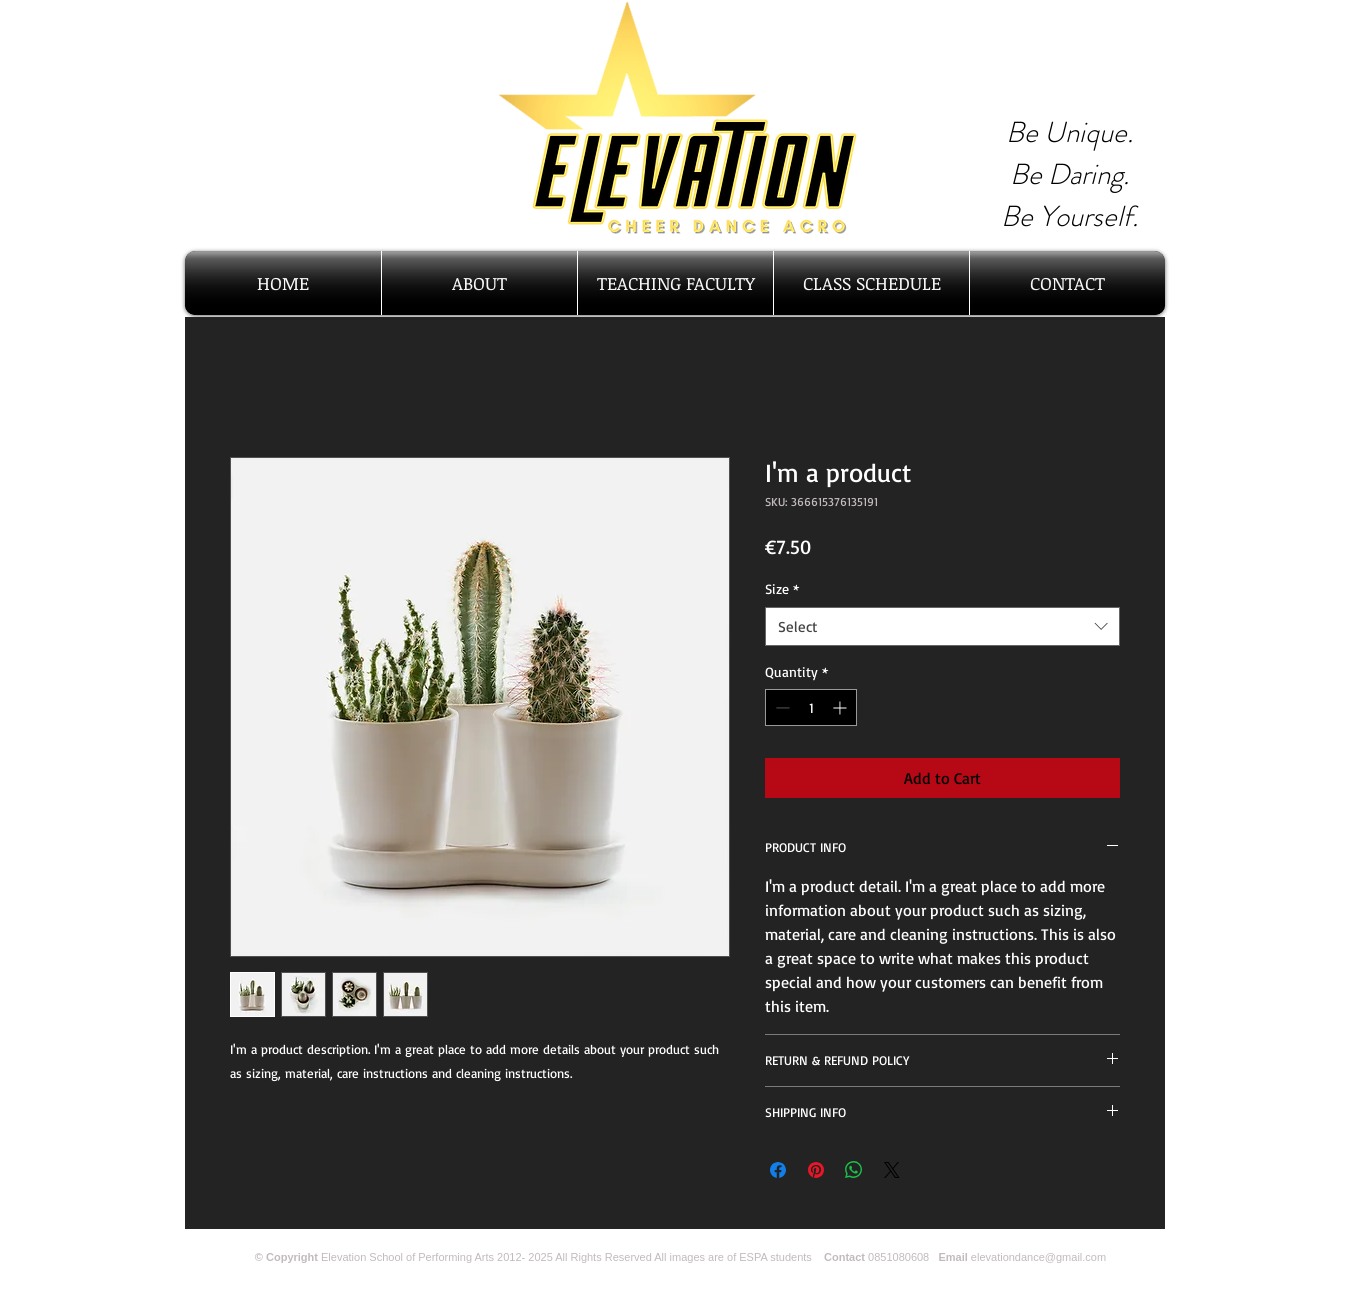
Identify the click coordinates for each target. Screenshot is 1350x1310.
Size (782, 588)
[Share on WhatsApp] (854, 1170)
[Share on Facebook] (778, 1170)
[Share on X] (892, 1170)
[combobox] (942, 626)
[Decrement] (780, 707)
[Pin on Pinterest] (816, 1170)
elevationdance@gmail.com (1038, 1257)
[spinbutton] (811, 707)
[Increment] (841, 707)
